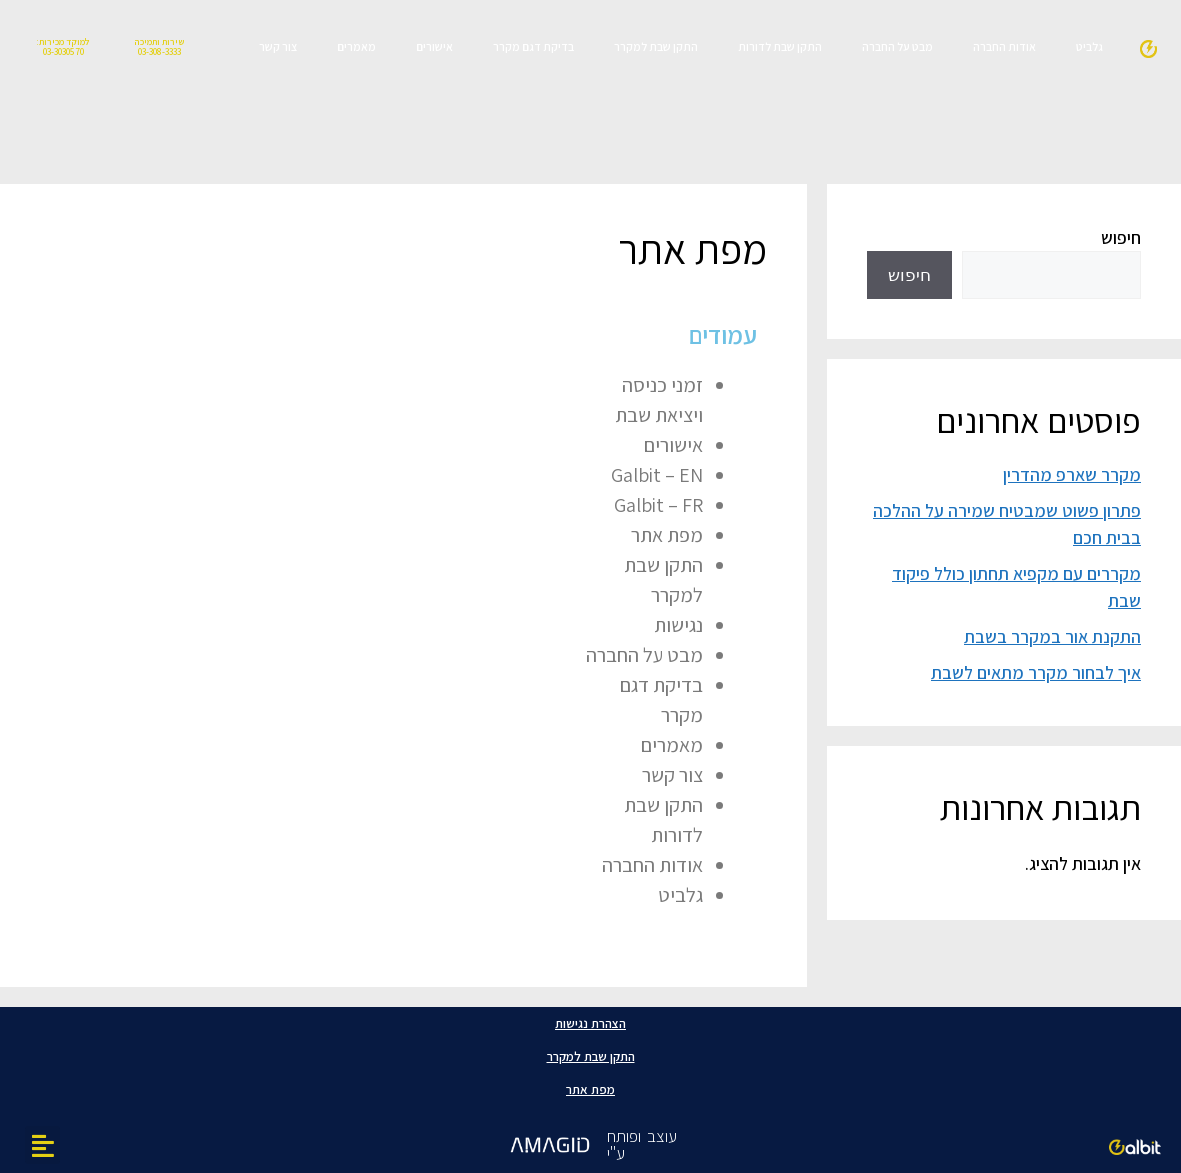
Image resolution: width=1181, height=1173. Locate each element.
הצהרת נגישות (590, 1023)
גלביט (1089, 46)
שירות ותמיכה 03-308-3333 (159, 46)
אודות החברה (1004, 46)
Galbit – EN (657, 475)
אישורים (434, 46)
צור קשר (278, 46)
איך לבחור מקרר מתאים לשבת (1036, 672)
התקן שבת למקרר (656, 46)
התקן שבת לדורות (780, 46)
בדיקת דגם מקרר (533, 46)
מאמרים (356, 46)
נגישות (678, 625)
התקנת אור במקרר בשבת (1052, 636)
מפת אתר (667, 535)
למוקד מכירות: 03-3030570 (63, 46)
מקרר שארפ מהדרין (1072, 474)
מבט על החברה (897, 46)
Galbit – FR (658, 505)
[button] (42, 1145)
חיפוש (1121, 237)
